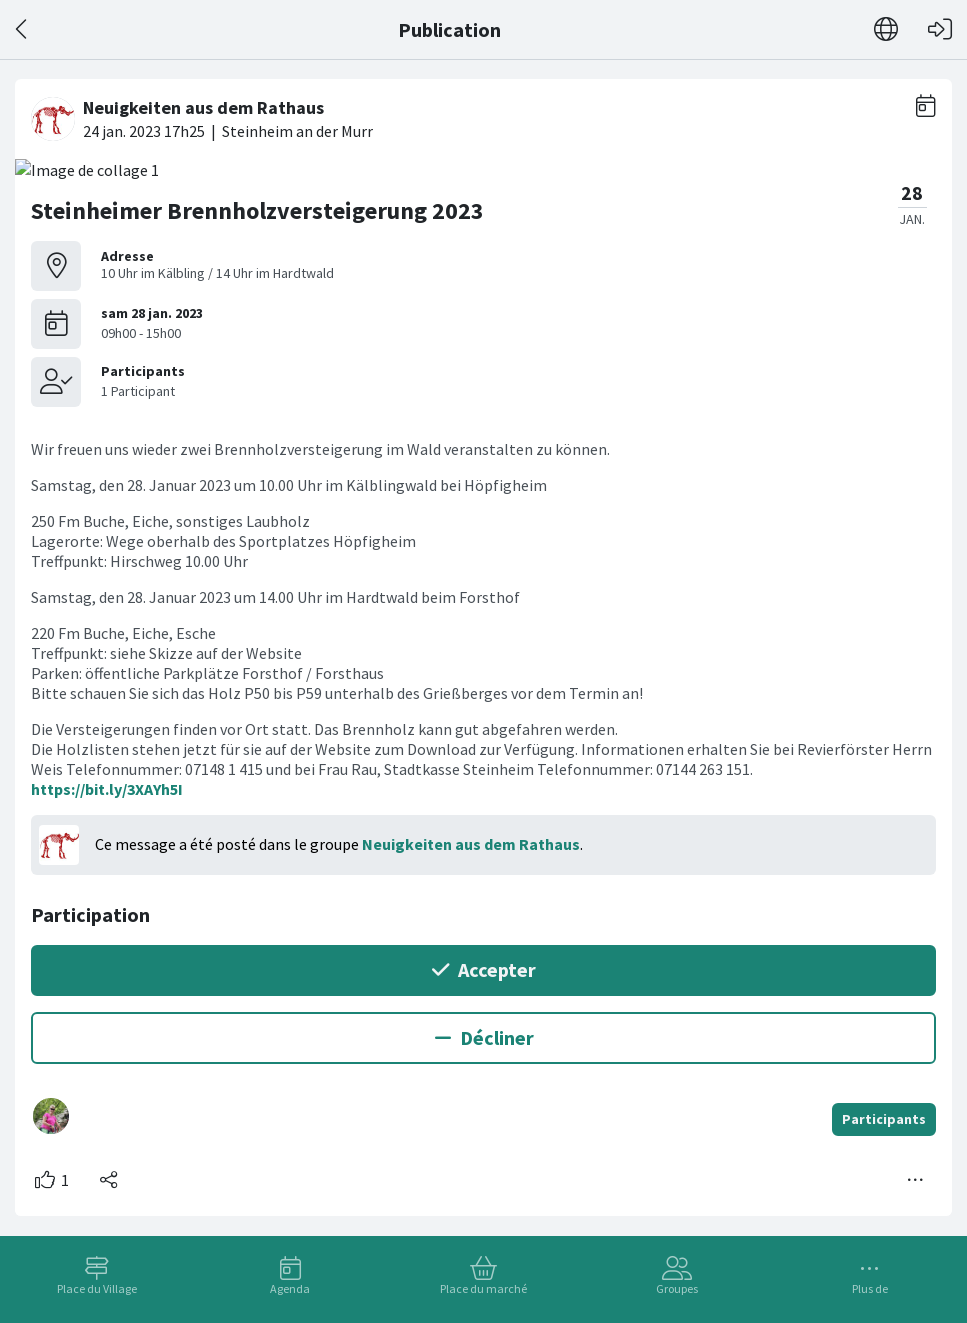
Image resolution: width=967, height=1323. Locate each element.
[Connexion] (940, 29)
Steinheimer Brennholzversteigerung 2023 (257, 210)
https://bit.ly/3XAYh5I (107, 789)
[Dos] (22, 29)
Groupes (677, 1288)
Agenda (290, 1288)
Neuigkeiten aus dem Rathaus (471, 844)
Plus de (870, 1288)
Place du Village (97, 1288)
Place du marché (483, 1288)
